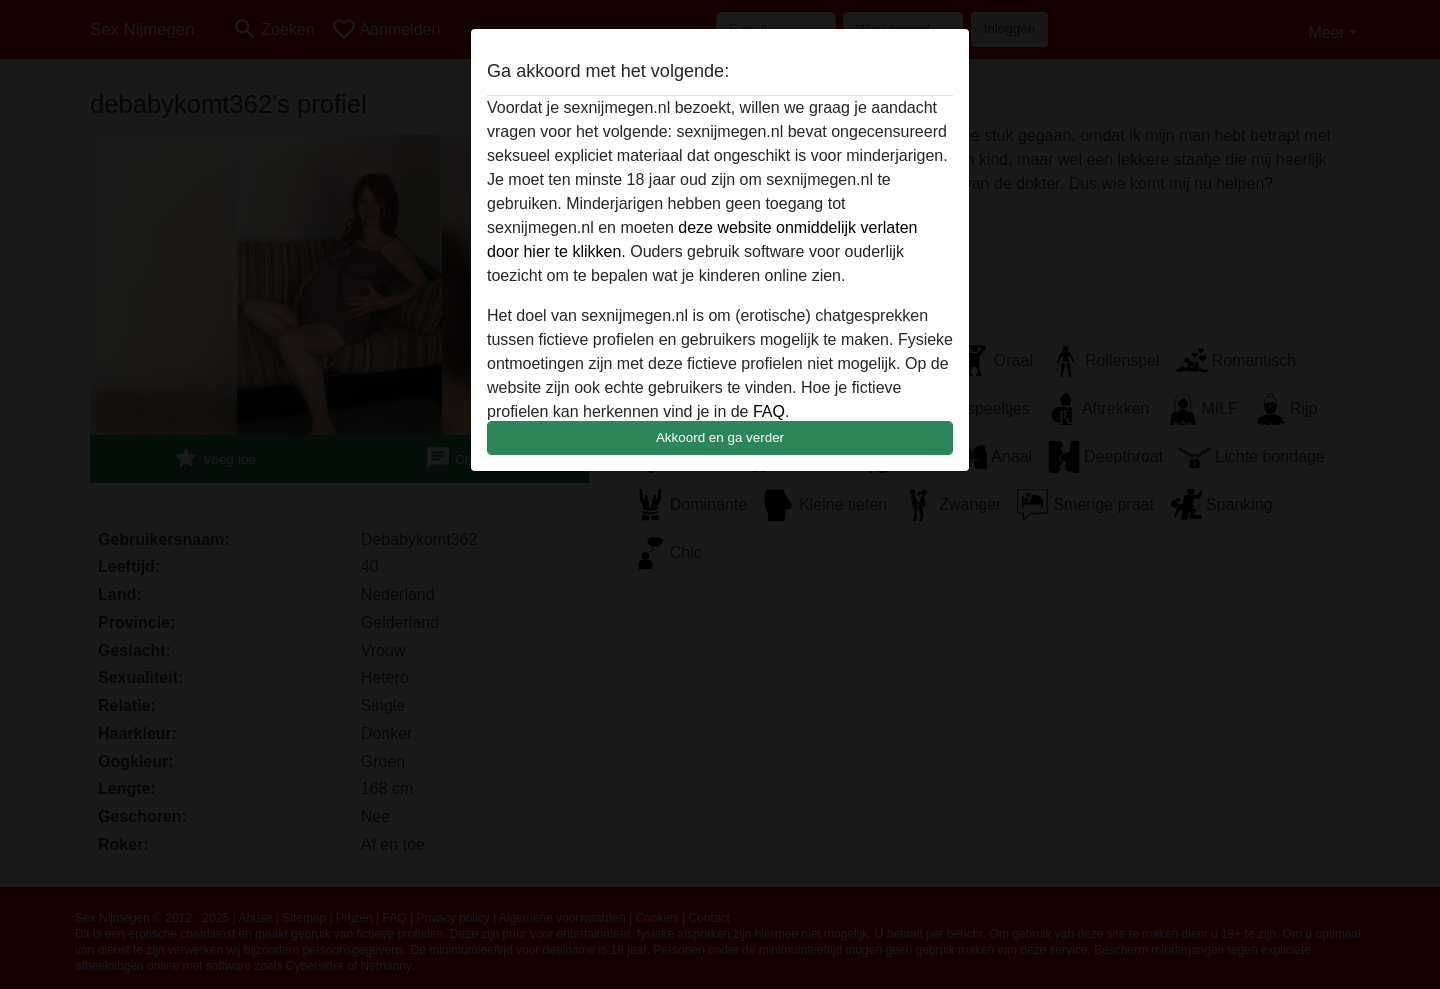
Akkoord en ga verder (720, 437)
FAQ (769, 411)
